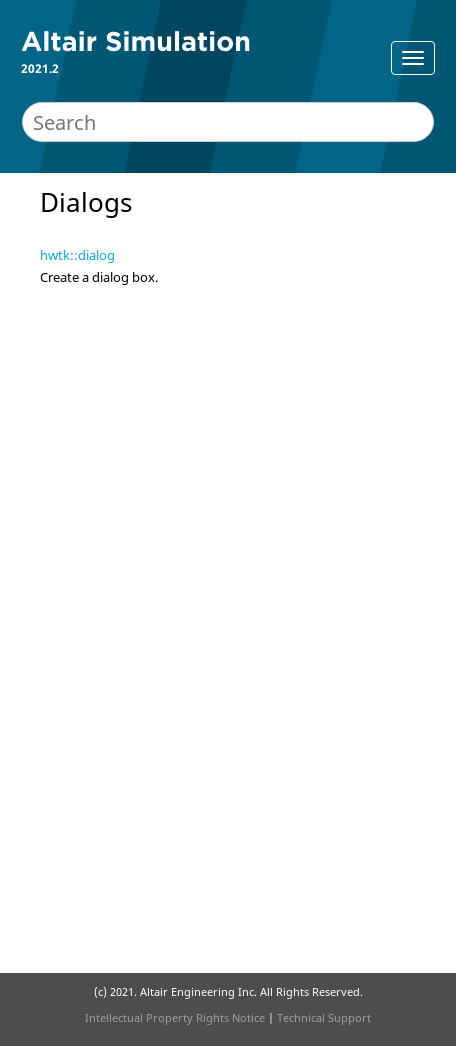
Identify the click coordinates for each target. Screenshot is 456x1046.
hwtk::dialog (77, 255)
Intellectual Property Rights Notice (175, 1017)
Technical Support (324, 1017)
